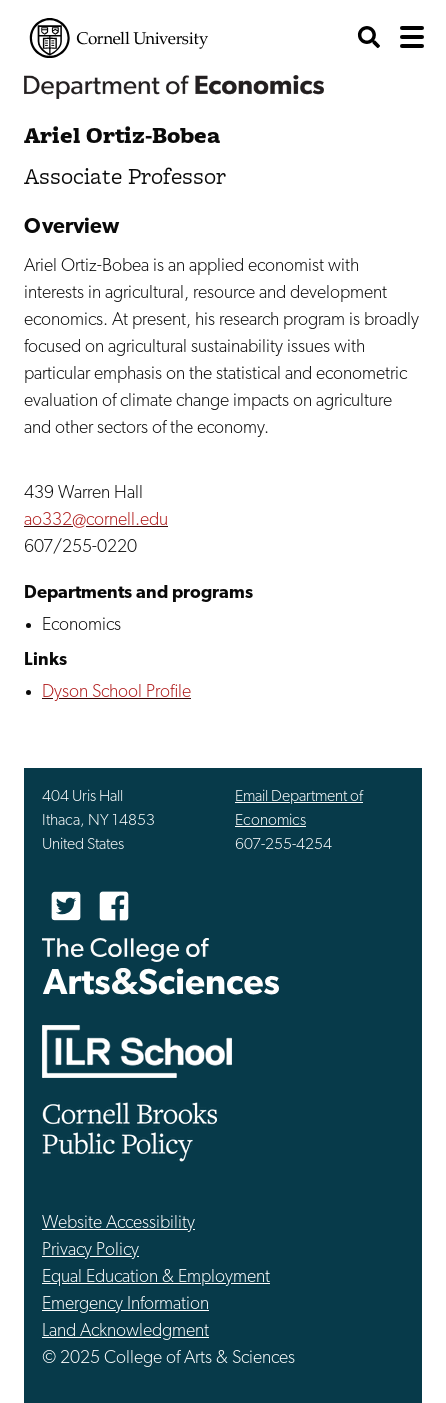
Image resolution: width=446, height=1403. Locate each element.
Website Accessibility (118, 1223)
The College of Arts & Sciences (161, 965)
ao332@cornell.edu (96, 520)
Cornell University (119, 38)
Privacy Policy (90, 1250)
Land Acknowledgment (125, 1331)
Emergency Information (125, 1304)
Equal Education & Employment (156, 1277)
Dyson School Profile (116, 692)
